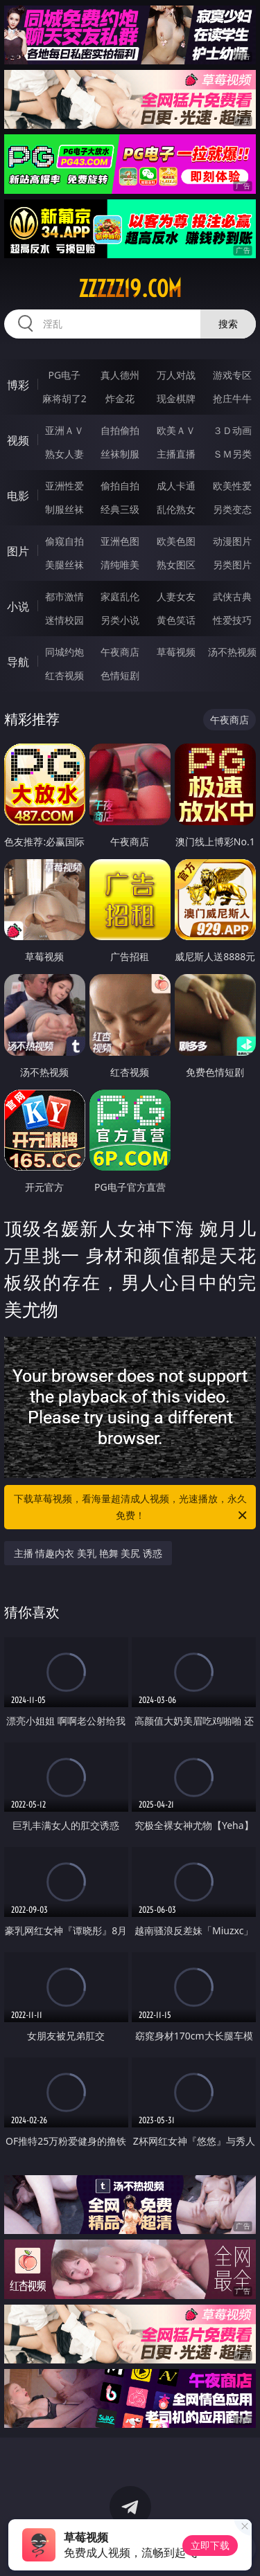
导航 (18, 661)
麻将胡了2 (64, 398)
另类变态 (232, 509)
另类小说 (120, 620)
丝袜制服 (120, 453)
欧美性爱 (232, 485)
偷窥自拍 (64, 541)
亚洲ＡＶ (64, 430)
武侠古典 (232, 596)
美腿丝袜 (64, 564)
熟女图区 (176, 564)
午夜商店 (120, 651)
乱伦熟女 (176, 509)
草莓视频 (176, 651)
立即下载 (210, 2545)
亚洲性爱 (64, 485)
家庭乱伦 (120, 596)
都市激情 (64, 596)
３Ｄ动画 (232, 430)
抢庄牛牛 (232, 398)
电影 (18, 495)
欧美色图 (176, 541)
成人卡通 (176, 485)
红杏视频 (64, 675)
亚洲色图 (120, 541)
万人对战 (176, 374)
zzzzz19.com (130, 289)
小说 (18, 606)
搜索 (228, 323)
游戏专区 (232, 374)
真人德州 (120, 374)
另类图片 (232, 564)
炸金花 (120, 398)
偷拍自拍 (120, 485)
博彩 (18, 385)
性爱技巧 (232, 620)
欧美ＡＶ (176, 430)
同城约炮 (64, 651)
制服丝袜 (64, 509)
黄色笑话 (176, 620)
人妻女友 (176, 596)
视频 (18, 440)
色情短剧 (120, 675)
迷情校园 (64, 620)
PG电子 (64, 374)
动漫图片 (232, 541)
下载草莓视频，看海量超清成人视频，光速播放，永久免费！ (132, 1508)
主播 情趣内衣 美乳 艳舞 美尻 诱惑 (88, 1553)
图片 (18, 551)
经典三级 (120, 509)
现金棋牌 (176, 398)
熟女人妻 (64, 453)
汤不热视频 (232, 651)
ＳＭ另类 (232, 453)
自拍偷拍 (120, 430)
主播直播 (176, 453)
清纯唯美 (120, 564)
